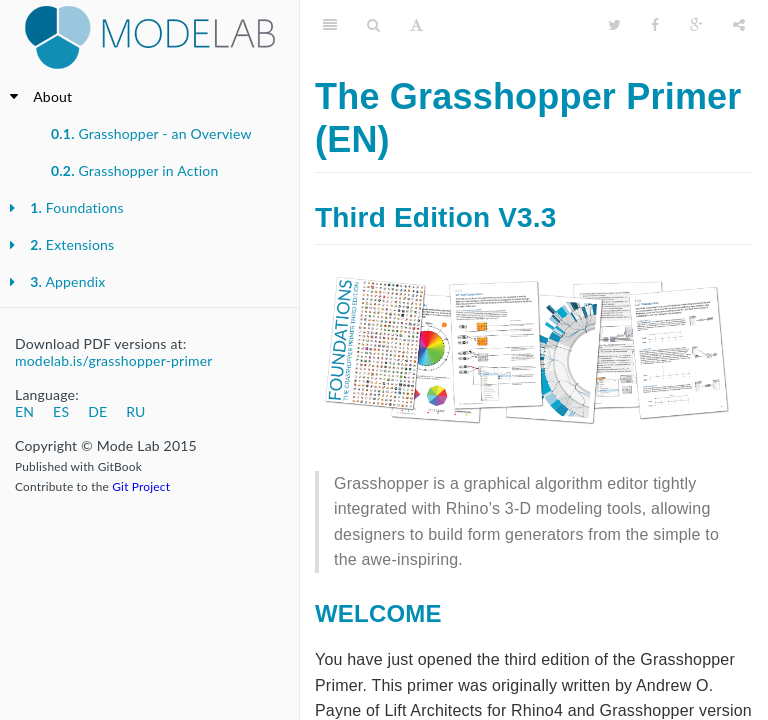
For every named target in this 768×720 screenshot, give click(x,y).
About (52, 96)
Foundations (77, 207)
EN (24, 411)
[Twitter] (614, 25)
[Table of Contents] (330, 25)
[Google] (696, 25)
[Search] (373, 25)
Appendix (67, 281)
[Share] (739, 25)
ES (61, 411)
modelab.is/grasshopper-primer (114, 360)
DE (97, 411)
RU (135, 411)
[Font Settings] (416, 25)
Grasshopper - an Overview (151, 133)
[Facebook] (655, 25)
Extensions (72, 244)
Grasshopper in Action (134, 170)
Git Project (141, 486)
